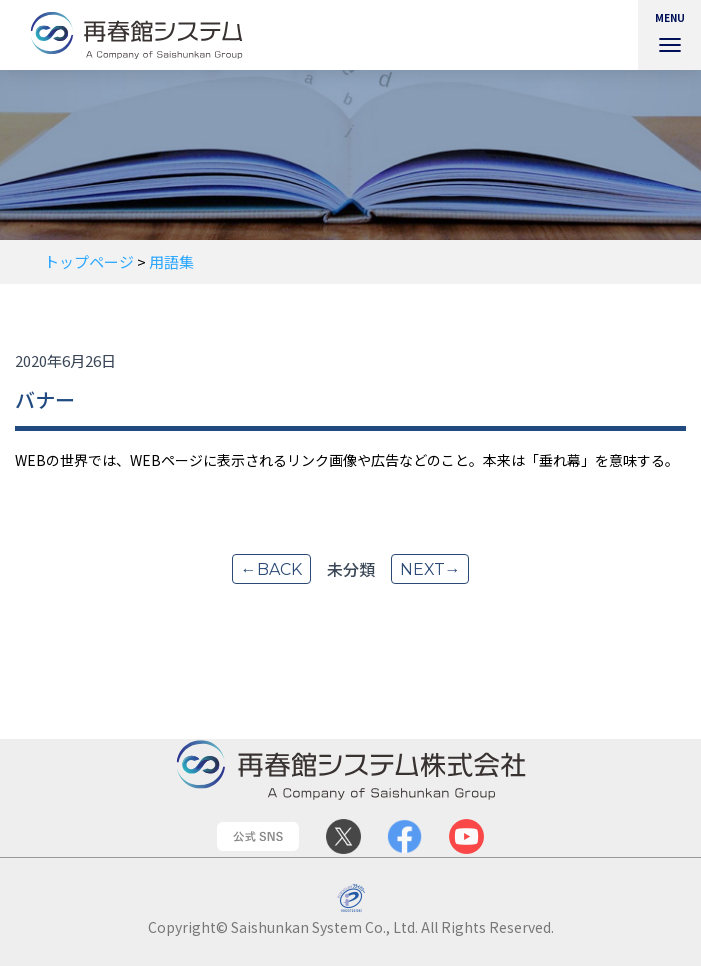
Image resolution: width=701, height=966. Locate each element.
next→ (430, 569)
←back (270, 569)
